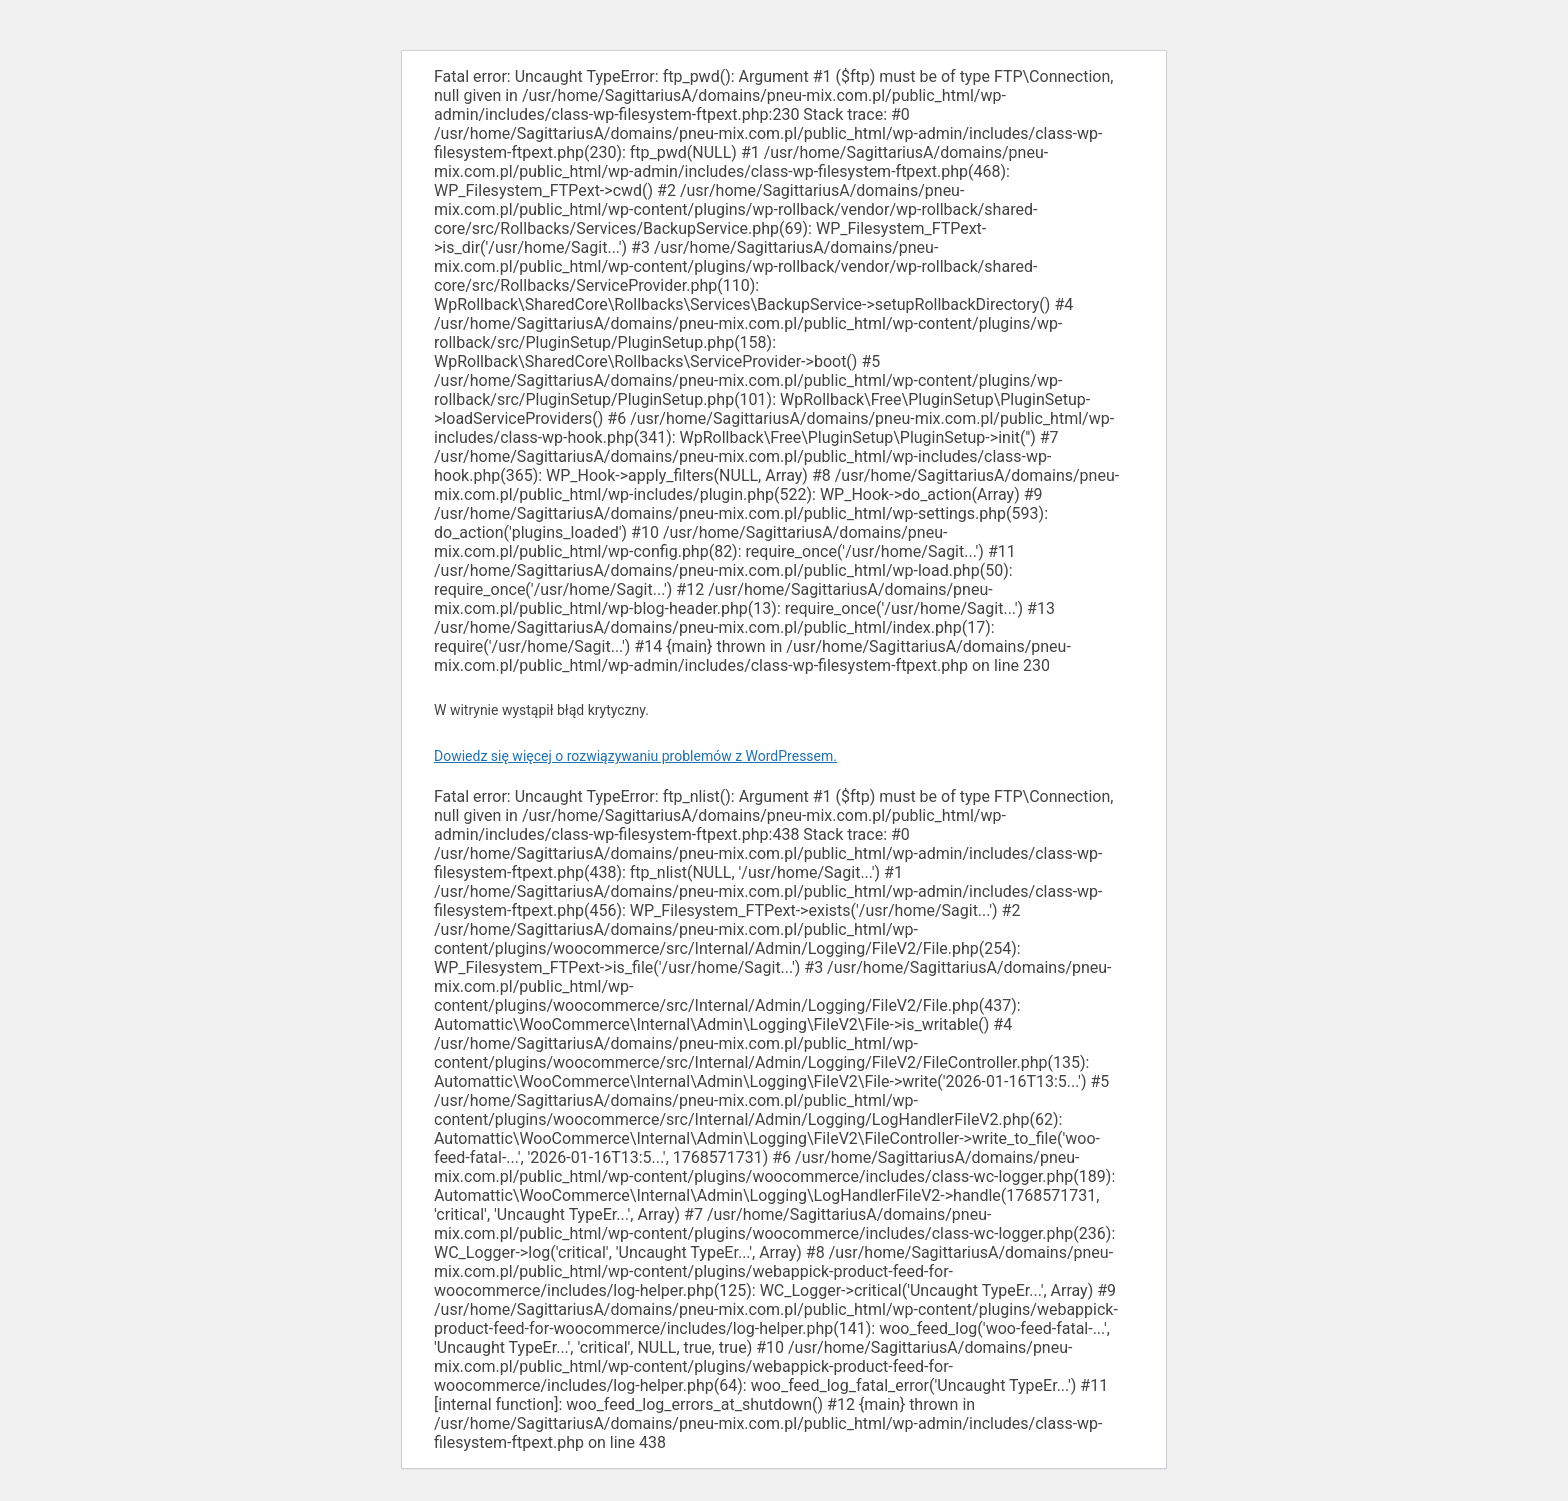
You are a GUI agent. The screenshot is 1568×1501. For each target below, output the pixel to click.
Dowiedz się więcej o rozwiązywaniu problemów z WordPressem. (635, 756)
